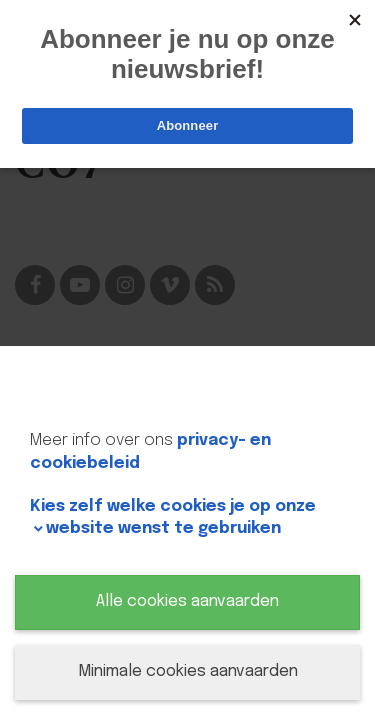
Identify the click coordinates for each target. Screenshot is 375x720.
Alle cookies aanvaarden (187, 601)
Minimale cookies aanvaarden (188, 671)
